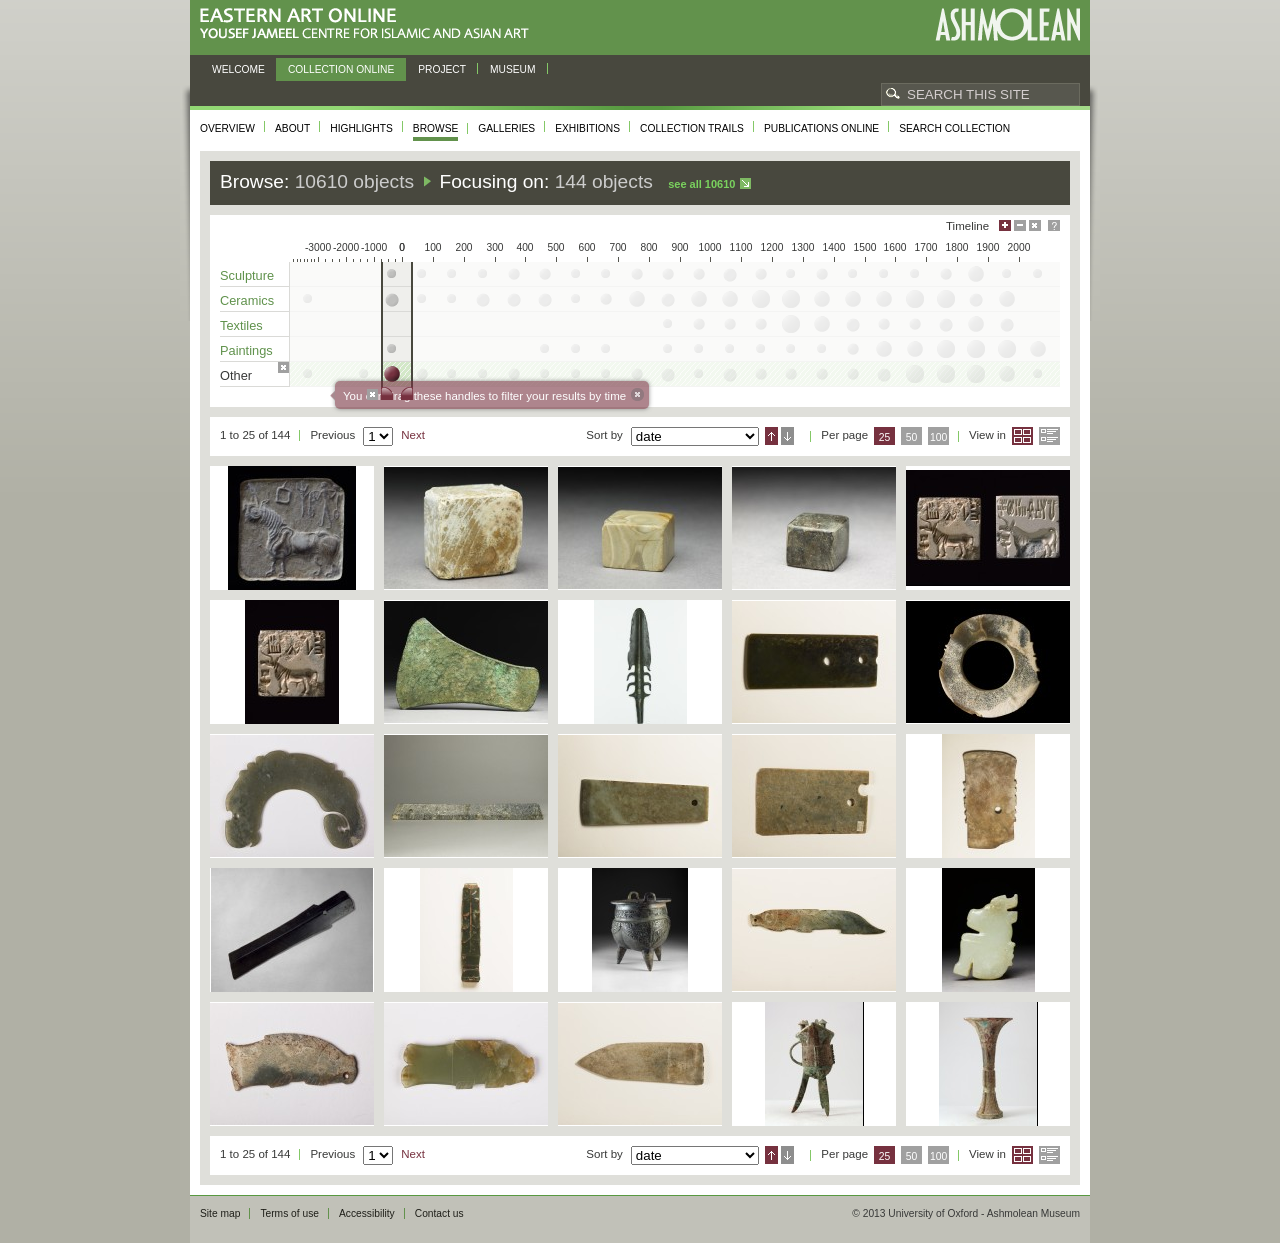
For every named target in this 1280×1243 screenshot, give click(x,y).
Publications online (821, 128)
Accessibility (367, 1213)
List (1049, 436)
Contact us (439, 1213)
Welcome (238, 69)
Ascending (771, 436)
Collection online (341, 69)
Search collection (954, 128)
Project (442, 69)
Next (413, 435)
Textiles (241, 325)
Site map (220, 1213)
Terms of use (289, 1213)
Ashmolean (1007, 24)
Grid (1022, 436)
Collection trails (692, 128)
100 (938, 437)
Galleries (506, 128)
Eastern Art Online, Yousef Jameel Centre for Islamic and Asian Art (369, 24)
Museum (513, 69)
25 (885, 437)
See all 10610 (701, 184)
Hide (1035, 225)
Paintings (246, 350)
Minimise (1020, 225)
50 (912, 437)
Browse (436, 128)
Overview (227, 128)
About (292, 128)
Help (1054, 225)
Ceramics (247, 300)
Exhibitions (587, 128)
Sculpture (247, 275)
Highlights (361, 128)
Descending (787, 436)
